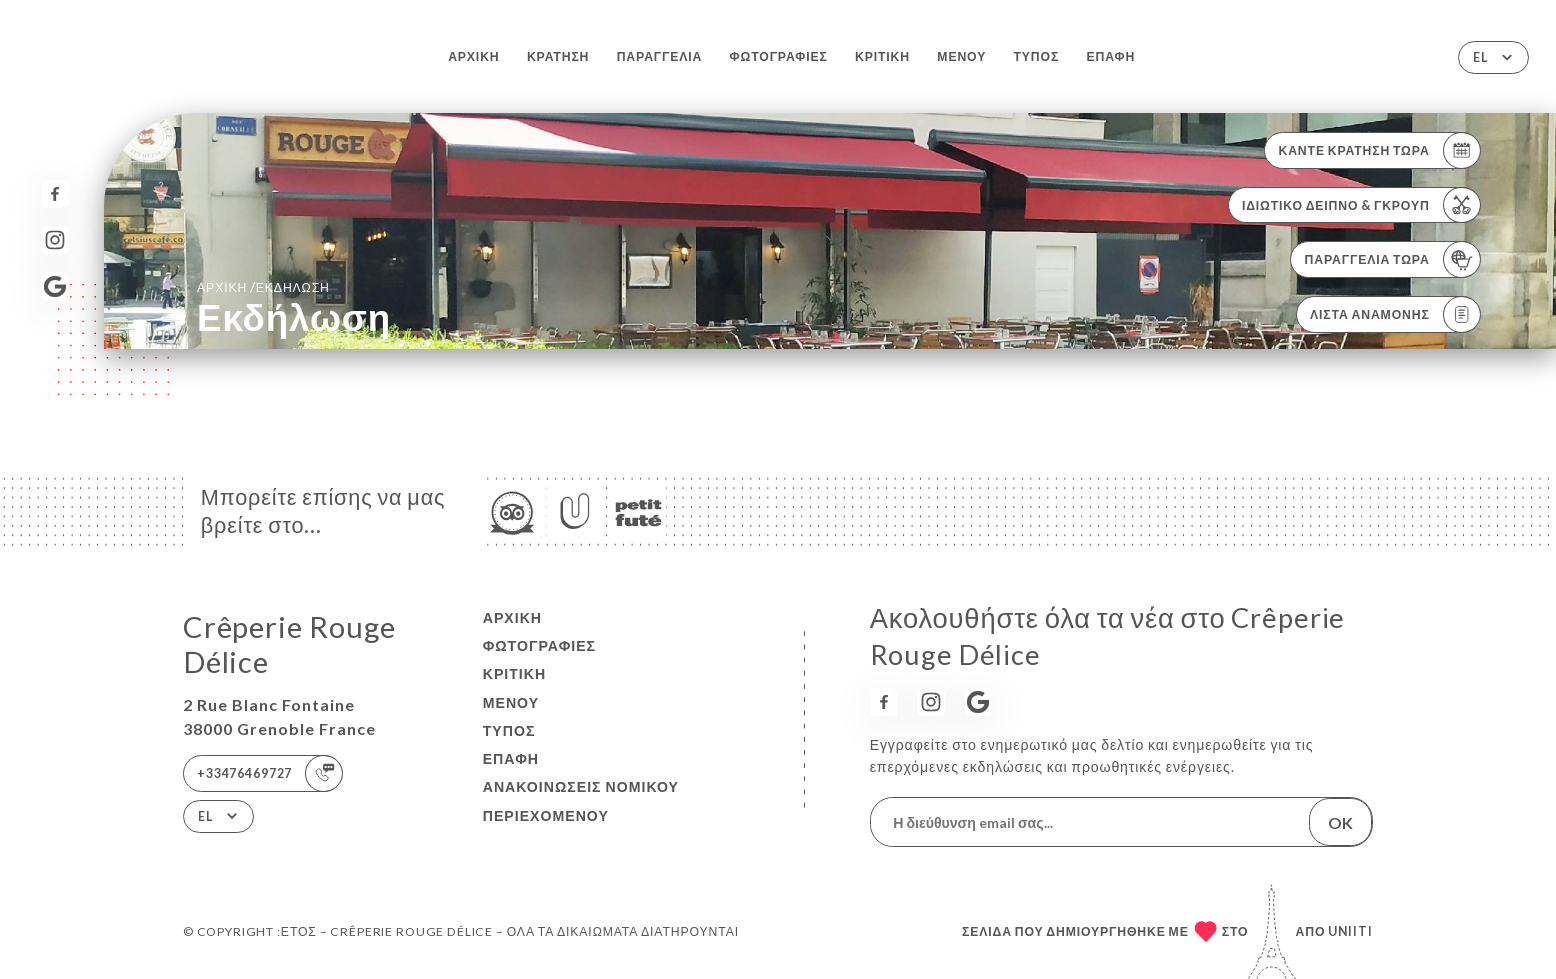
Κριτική (882, 56)
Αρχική (473, 56)
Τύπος (1037, 56)
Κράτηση (558, 56)
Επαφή (1110, 56)
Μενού (961, 56)
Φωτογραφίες (779, 56)
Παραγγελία (660, 56)
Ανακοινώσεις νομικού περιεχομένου (581, 800)
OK (1340, 822)
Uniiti (1350, 931)
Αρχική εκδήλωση (263, 286)
